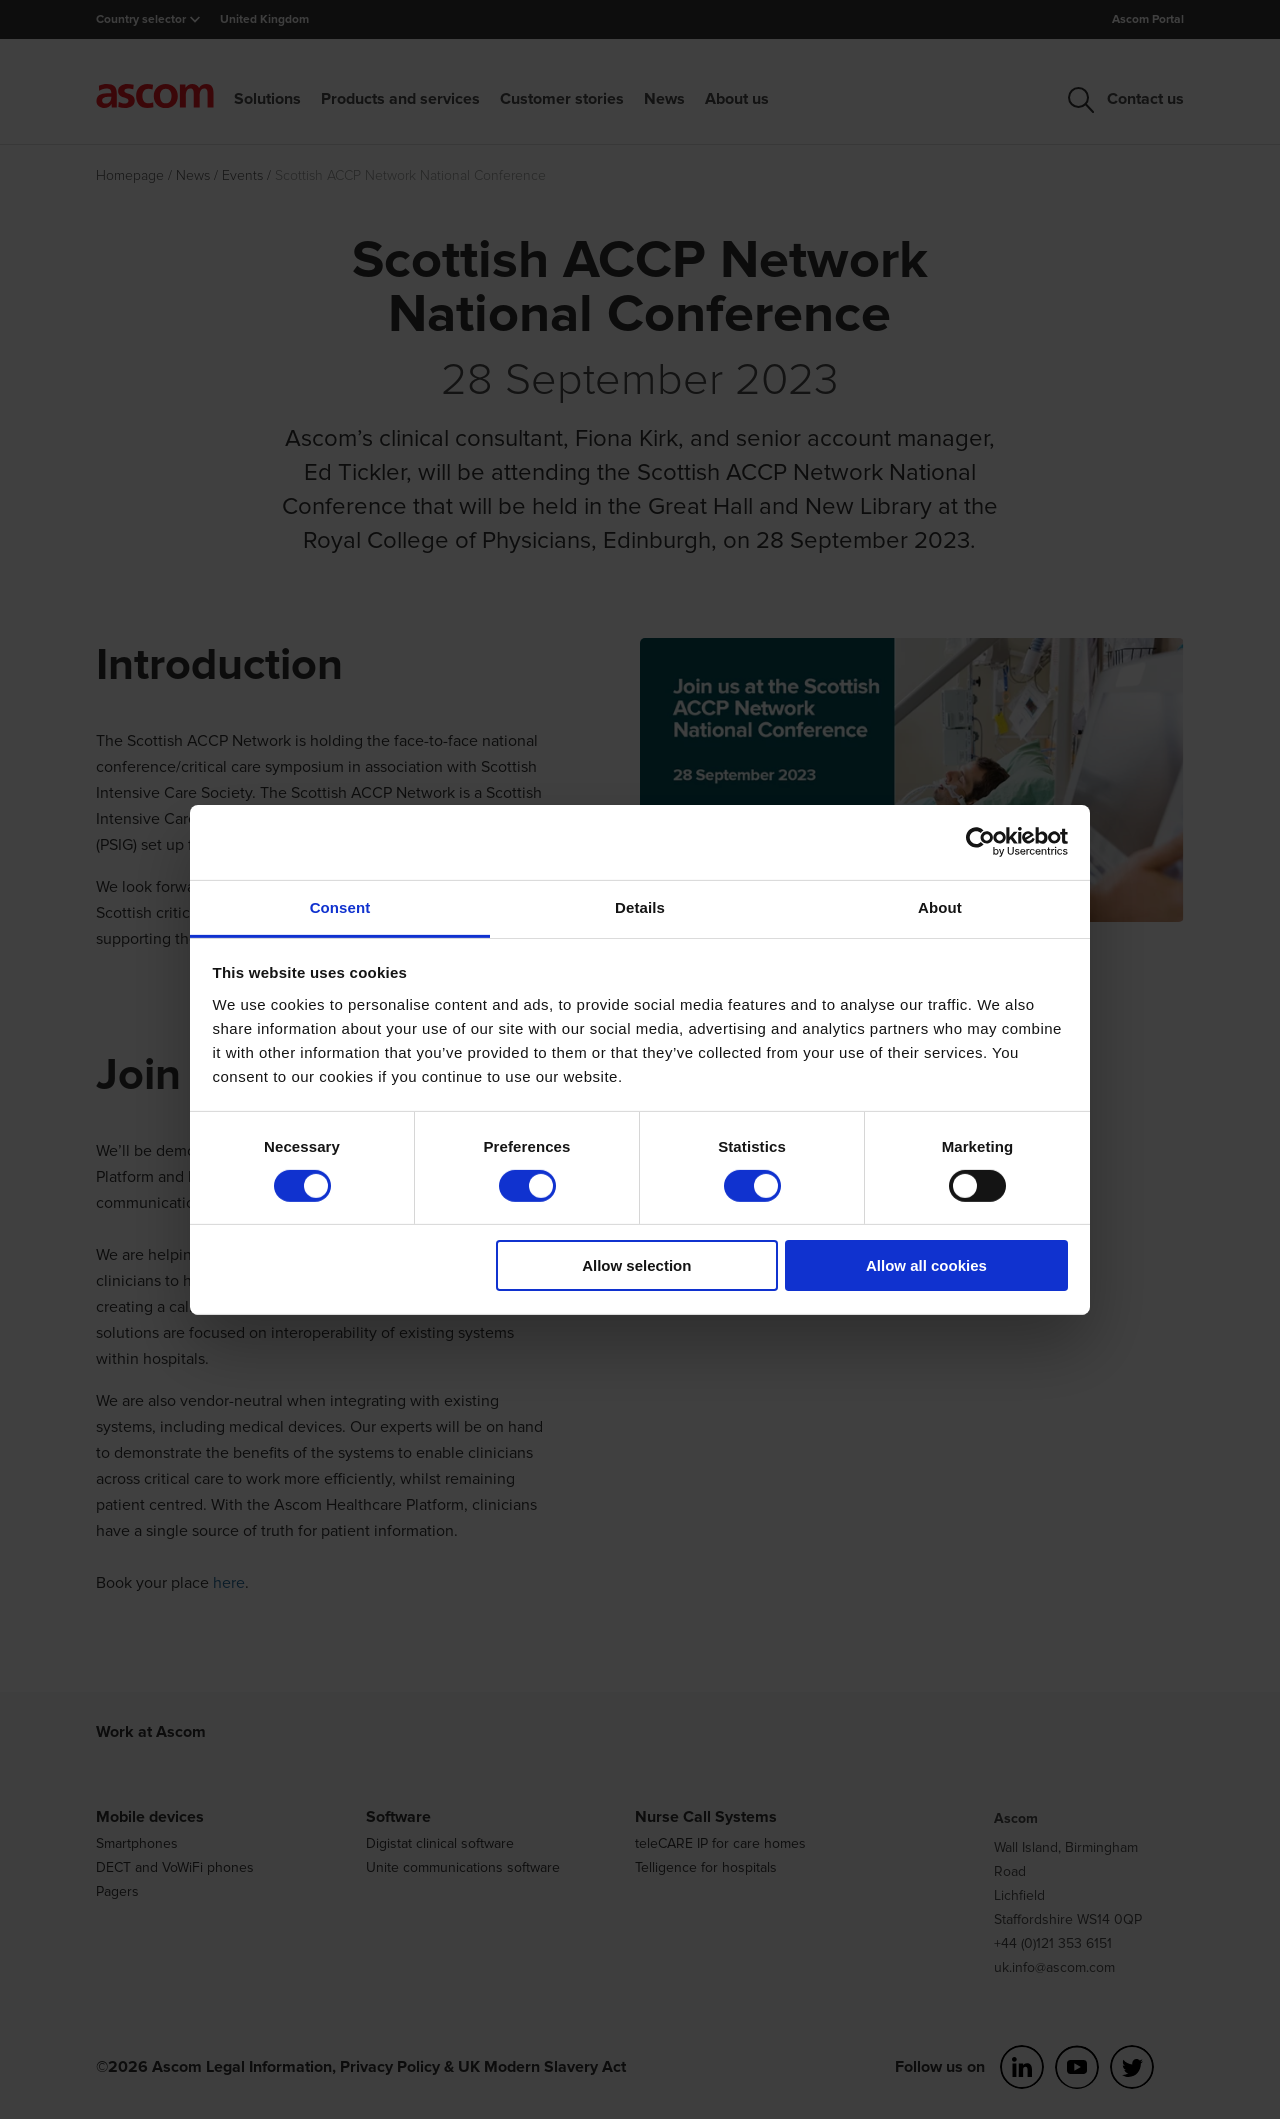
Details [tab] (640, 906)
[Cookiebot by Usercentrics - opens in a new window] (980, 842)
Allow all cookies (926, 1265)
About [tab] (940, 906)
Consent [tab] (340, 906)
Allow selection (636, 1265)
